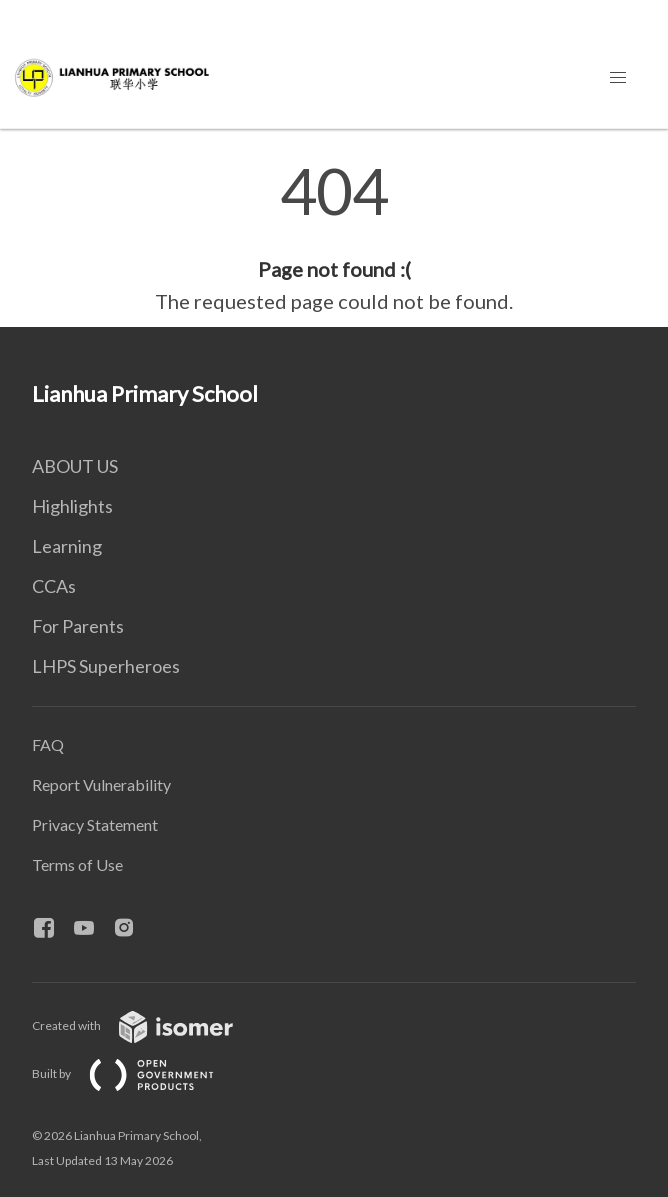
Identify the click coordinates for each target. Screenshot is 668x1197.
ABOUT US (75, 466)
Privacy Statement (95, 824)
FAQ (48, 744)
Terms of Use (77, 864)
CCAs (54, 586)
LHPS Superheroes (106, 666)
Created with (148, 1025)
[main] (334, 238)
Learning (67, 546)
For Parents (78, 626)
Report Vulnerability (101, 784)
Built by (139, 1073)
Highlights (72, 506)
